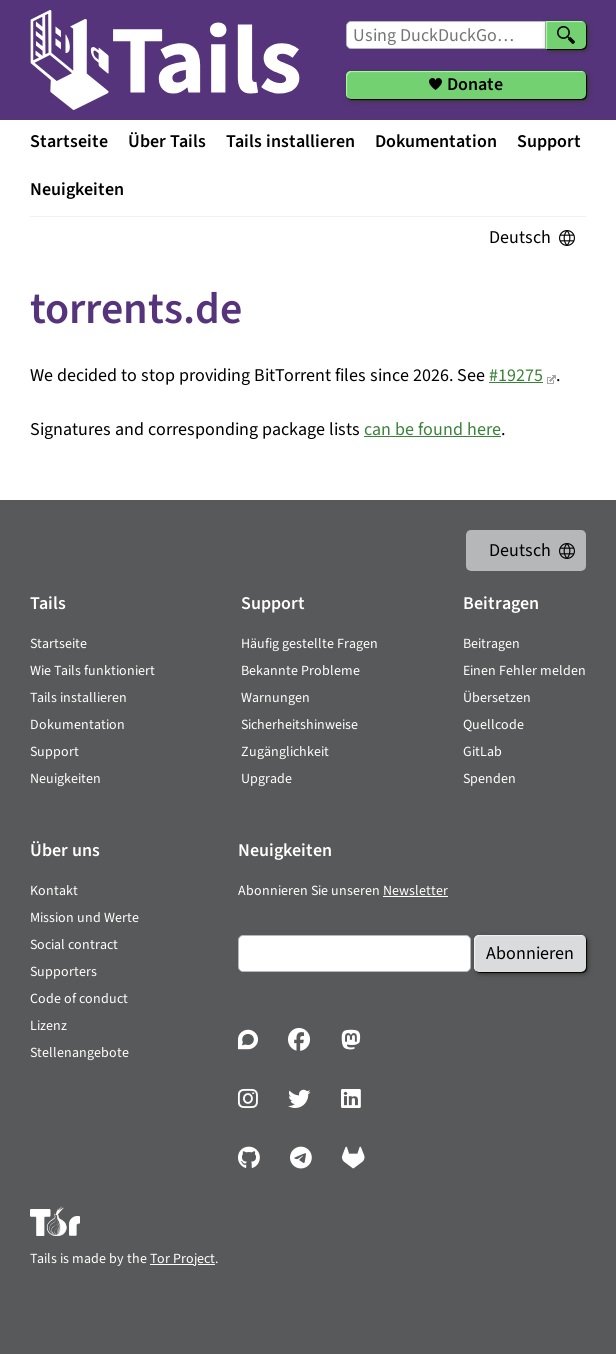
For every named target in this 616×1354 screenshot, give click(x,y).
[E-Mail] (354, 953)
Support (549, 141)
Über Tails (167, 141)
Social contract (74, 945)
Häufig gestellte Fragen (309, 644)
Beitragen (491, 644)
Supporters (63, 972)
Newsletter (415, 891)
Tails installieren (290, 141)
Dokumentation (436, 141)
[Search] (566, 35)
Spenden (489, 779)
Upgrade (266, 779)
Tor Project (182, 1259)
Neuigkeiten (77, 189)
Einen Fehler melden (524, 671)
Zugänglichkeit (285, 752)
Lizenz (48, 1026)
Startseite (69, 141)
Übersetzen (497, 698)
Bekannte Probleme (300, 671)
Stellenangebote (79, 1053)
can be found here (432, 429)
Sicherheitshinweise (299, 725)
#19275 (516, 375)
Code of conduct (79, 999)
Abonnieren (530, 953)
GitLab (482, 752)
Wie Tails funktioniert (92, 671)
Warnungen (275, 698)
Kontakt (54, 891)
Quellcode (493, 725)
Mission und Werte (84, 918)
